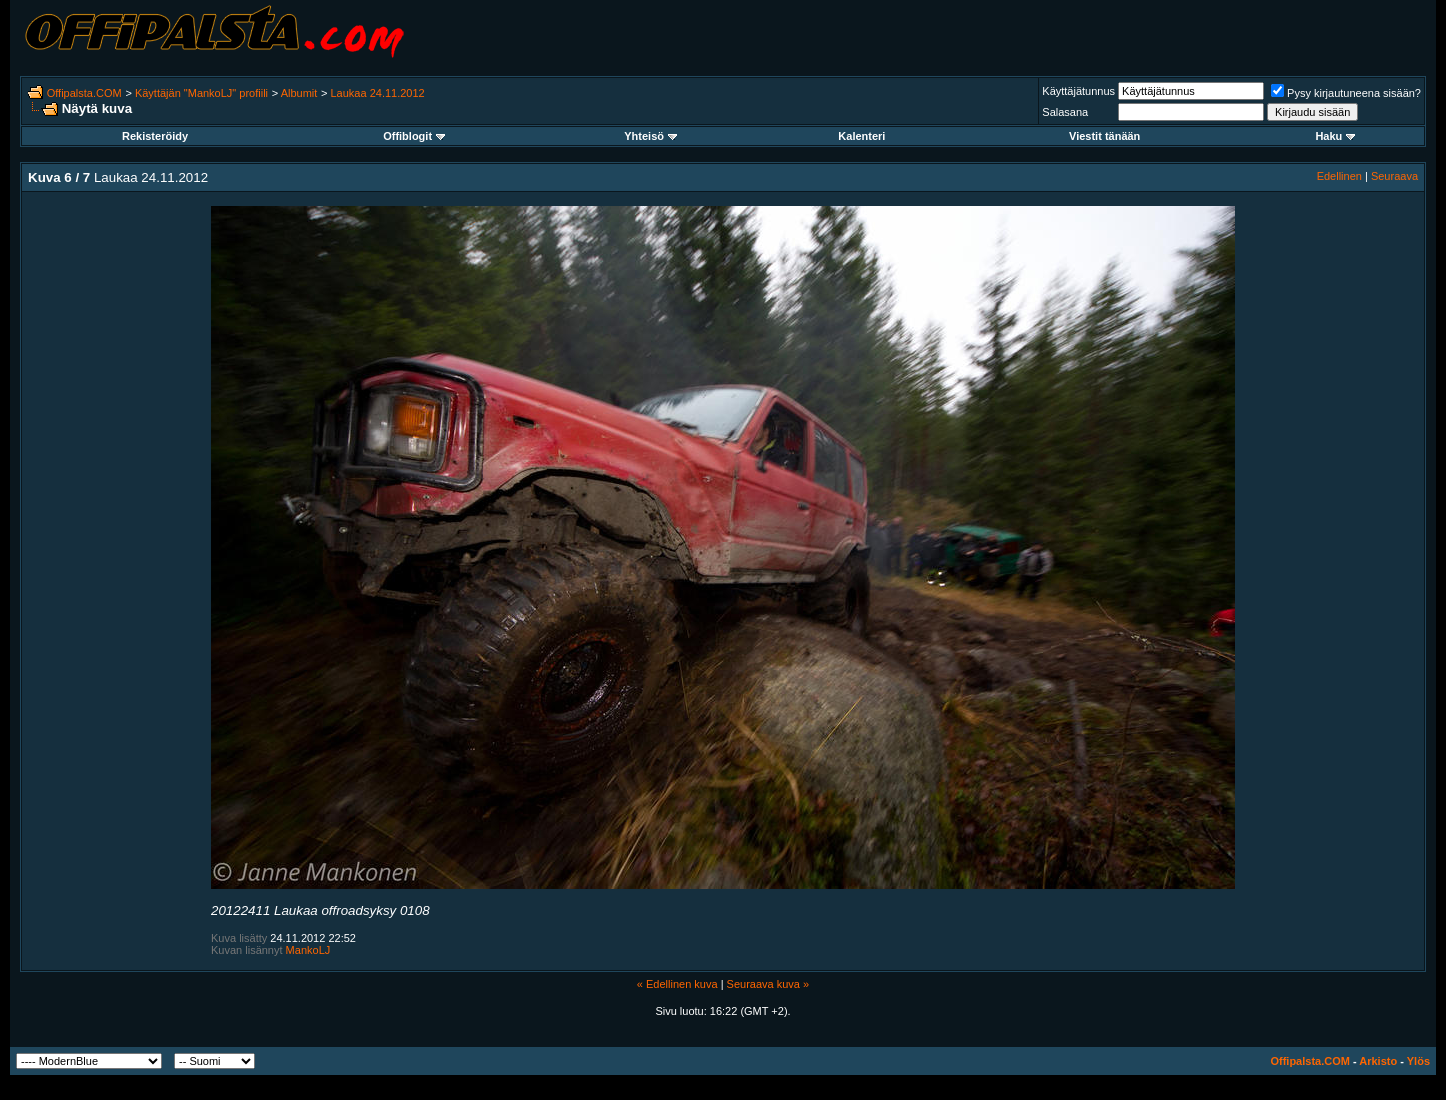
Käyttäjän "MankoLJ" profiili (201, 93)
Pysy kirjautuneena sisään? (1346, 93)
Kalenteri (861, 136)
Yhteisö (650, 136)
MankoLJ (308, 950)
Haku (1335, 136)
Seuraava (1394, 176)
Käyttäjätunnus (1078, 91)
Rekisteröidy (155, 136)
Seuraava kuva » (768, 984)
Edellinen (1339, 176)
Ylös (1418, 1061)
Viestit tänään (1104, 136)
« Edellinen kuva (677, 984)
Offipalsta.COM (84, 93)
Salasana (1065, 112)
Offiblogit (414, 136)
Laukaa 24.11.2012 (378, 93)
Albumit (299, 93)
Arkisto (1378, 1061)
